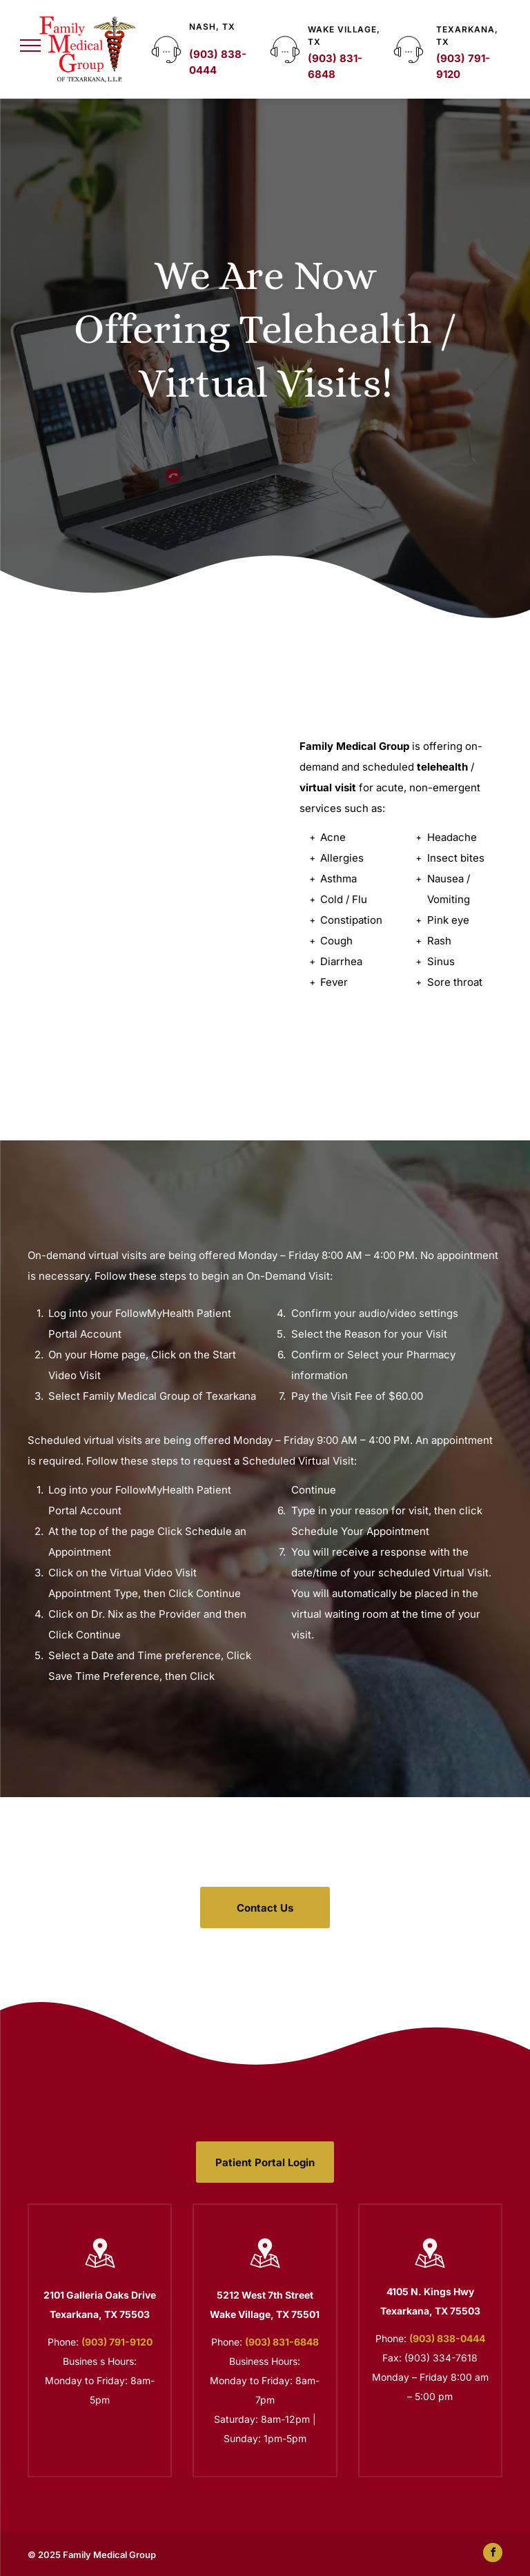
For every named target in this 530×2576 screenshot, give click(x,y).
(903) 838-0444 (447, 2338)
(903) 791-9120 (117, 2342)
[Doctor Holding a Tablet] (146, 864)
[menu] (30, 45)
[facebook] (492, 2554)
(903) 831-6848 (282, 2342)
